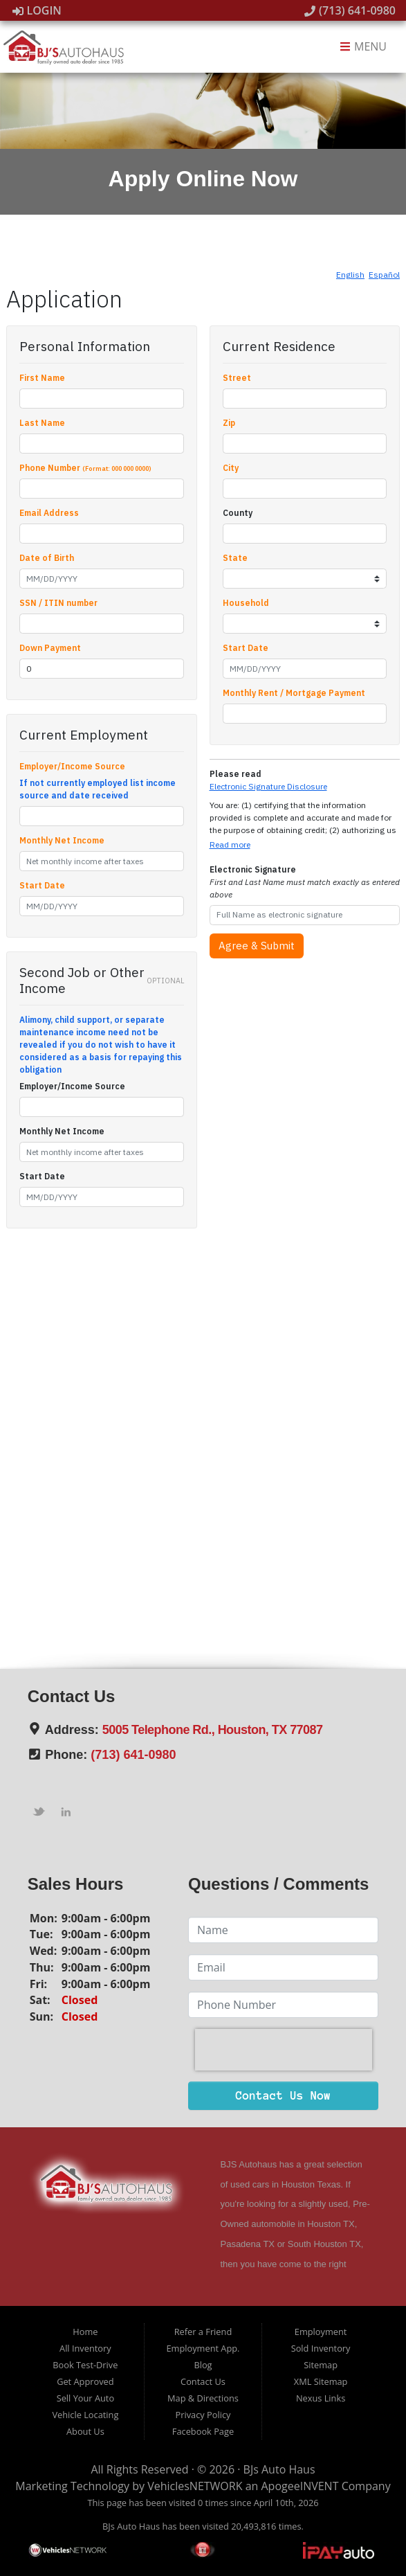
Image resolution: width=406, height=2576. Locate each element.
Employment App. (202, 2348)
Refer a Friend (203, 2331)
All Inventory (85, 2348)
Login (37, 10)
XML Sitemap (321, 2381)
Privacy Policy (203, 2414)
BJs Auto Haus (279, 2469)
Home (85, 2331)
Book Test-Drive (85, 2365)
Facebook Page (203, 2431)
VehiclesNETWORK (194, 2486)
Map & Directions (203, 2398)
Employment (321, 2331)
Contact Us (203, 2381)
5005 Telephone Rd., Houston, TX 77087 (212, 1730)
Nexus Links (320, 2398)
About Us (85, 2431)
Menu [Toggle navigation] (363, 47)
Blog (203, 2365)
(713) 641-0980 (350, 10)
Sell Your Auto (85, 2398)
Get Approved (85, 2381)
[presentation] (283, 2049)
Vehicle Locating (85, 2414)
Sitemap (321, 2365)
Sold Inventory (321, 2348)
